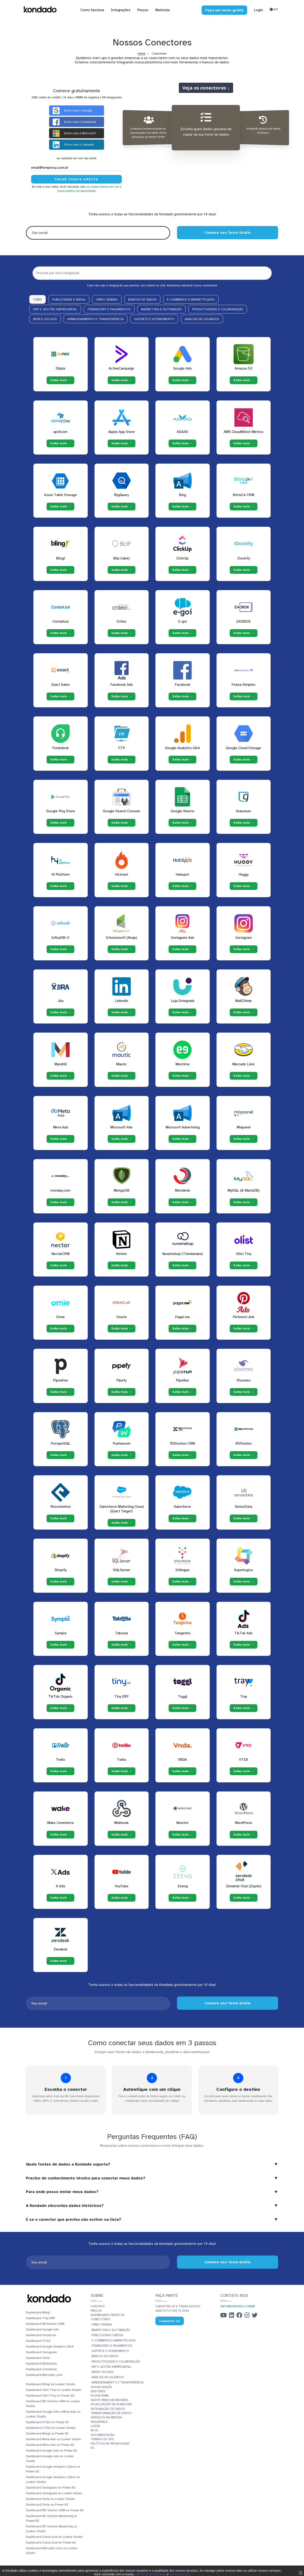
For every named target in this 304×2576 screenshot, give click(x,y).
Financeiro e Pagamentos (109, 309)
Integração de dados (108, 2409)
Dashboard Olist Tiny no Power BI (50, 2395)
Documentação (103, 2435)
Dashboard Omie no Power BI (47, 2504)
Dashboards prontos (108, 2315)
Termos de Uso (102, 2439)
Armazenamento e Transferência (95, 319)
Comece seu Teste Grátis (227, 232)
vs (92, 2448)
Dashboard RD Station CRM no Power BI (55, 2510)
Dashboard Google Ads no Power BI (51, 2450)
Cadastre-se (169, 2321)
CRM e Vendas (107, 299)
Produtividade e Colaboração (217, 309)
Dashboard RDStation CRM (45, 2324)
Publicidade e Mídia (68, 299)
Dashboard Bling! (38, 2312)
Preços (96, 2311)
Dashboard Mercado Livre (44, 2375)
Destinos (98, 2391)
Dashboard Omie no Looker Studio (50, 2499)
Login (258, 10)
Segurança (99, 2422)
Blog (94, 2430)
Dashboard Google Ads (42, 2329)
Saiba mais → (60, 380)
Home (141, 53)
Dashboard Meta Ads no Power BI (50, 2445)
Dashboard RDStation (41, 2363)
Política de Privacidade (110, 2443)
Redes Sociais (45, 319)
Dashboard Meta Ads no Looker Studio (53, 2439)
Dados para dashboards (109, 2400)
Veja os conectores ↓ (205, 88)
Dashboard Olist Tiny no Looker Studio (53, 2390)
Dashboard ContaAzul (41, 2369)
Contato (98, 2306)
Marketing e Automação (161, 309)
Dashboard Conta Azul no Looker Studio (54, 2537)
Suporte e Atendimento (154, 319)
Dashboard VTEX (38, 2341)
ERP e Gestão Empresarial (55, 309)
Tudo (37, 299)
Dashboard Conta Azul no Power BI (51, 2542)
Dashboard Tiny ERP (40, 2318)
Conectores (100, 2319)
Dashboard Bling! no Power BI (47, 2433)
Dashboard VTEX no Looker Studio (51, 2428)
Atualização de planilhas (111, 2404)
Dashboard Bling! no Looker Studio (50, 2384)
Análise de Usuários (202, 319)
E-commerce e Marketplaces (191, 299)
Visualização (101, 2387)
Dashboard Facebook (41, 2335)
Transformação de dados (111, 2413)
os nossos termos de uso (102, 187)
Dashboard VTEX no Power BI (47, 2422)
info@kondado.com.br (237, 2306)
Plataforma (100, 2395)
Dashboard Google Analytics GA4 (50, 2346)
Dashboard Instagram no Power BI (50, 2487)
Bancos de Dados (142, 299)
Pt (274, 9)
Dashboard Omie (38, 2358)
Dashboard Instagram (41, 2352)
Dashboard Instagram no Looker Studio (54, 2493)
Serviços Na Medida (106, 2417)
